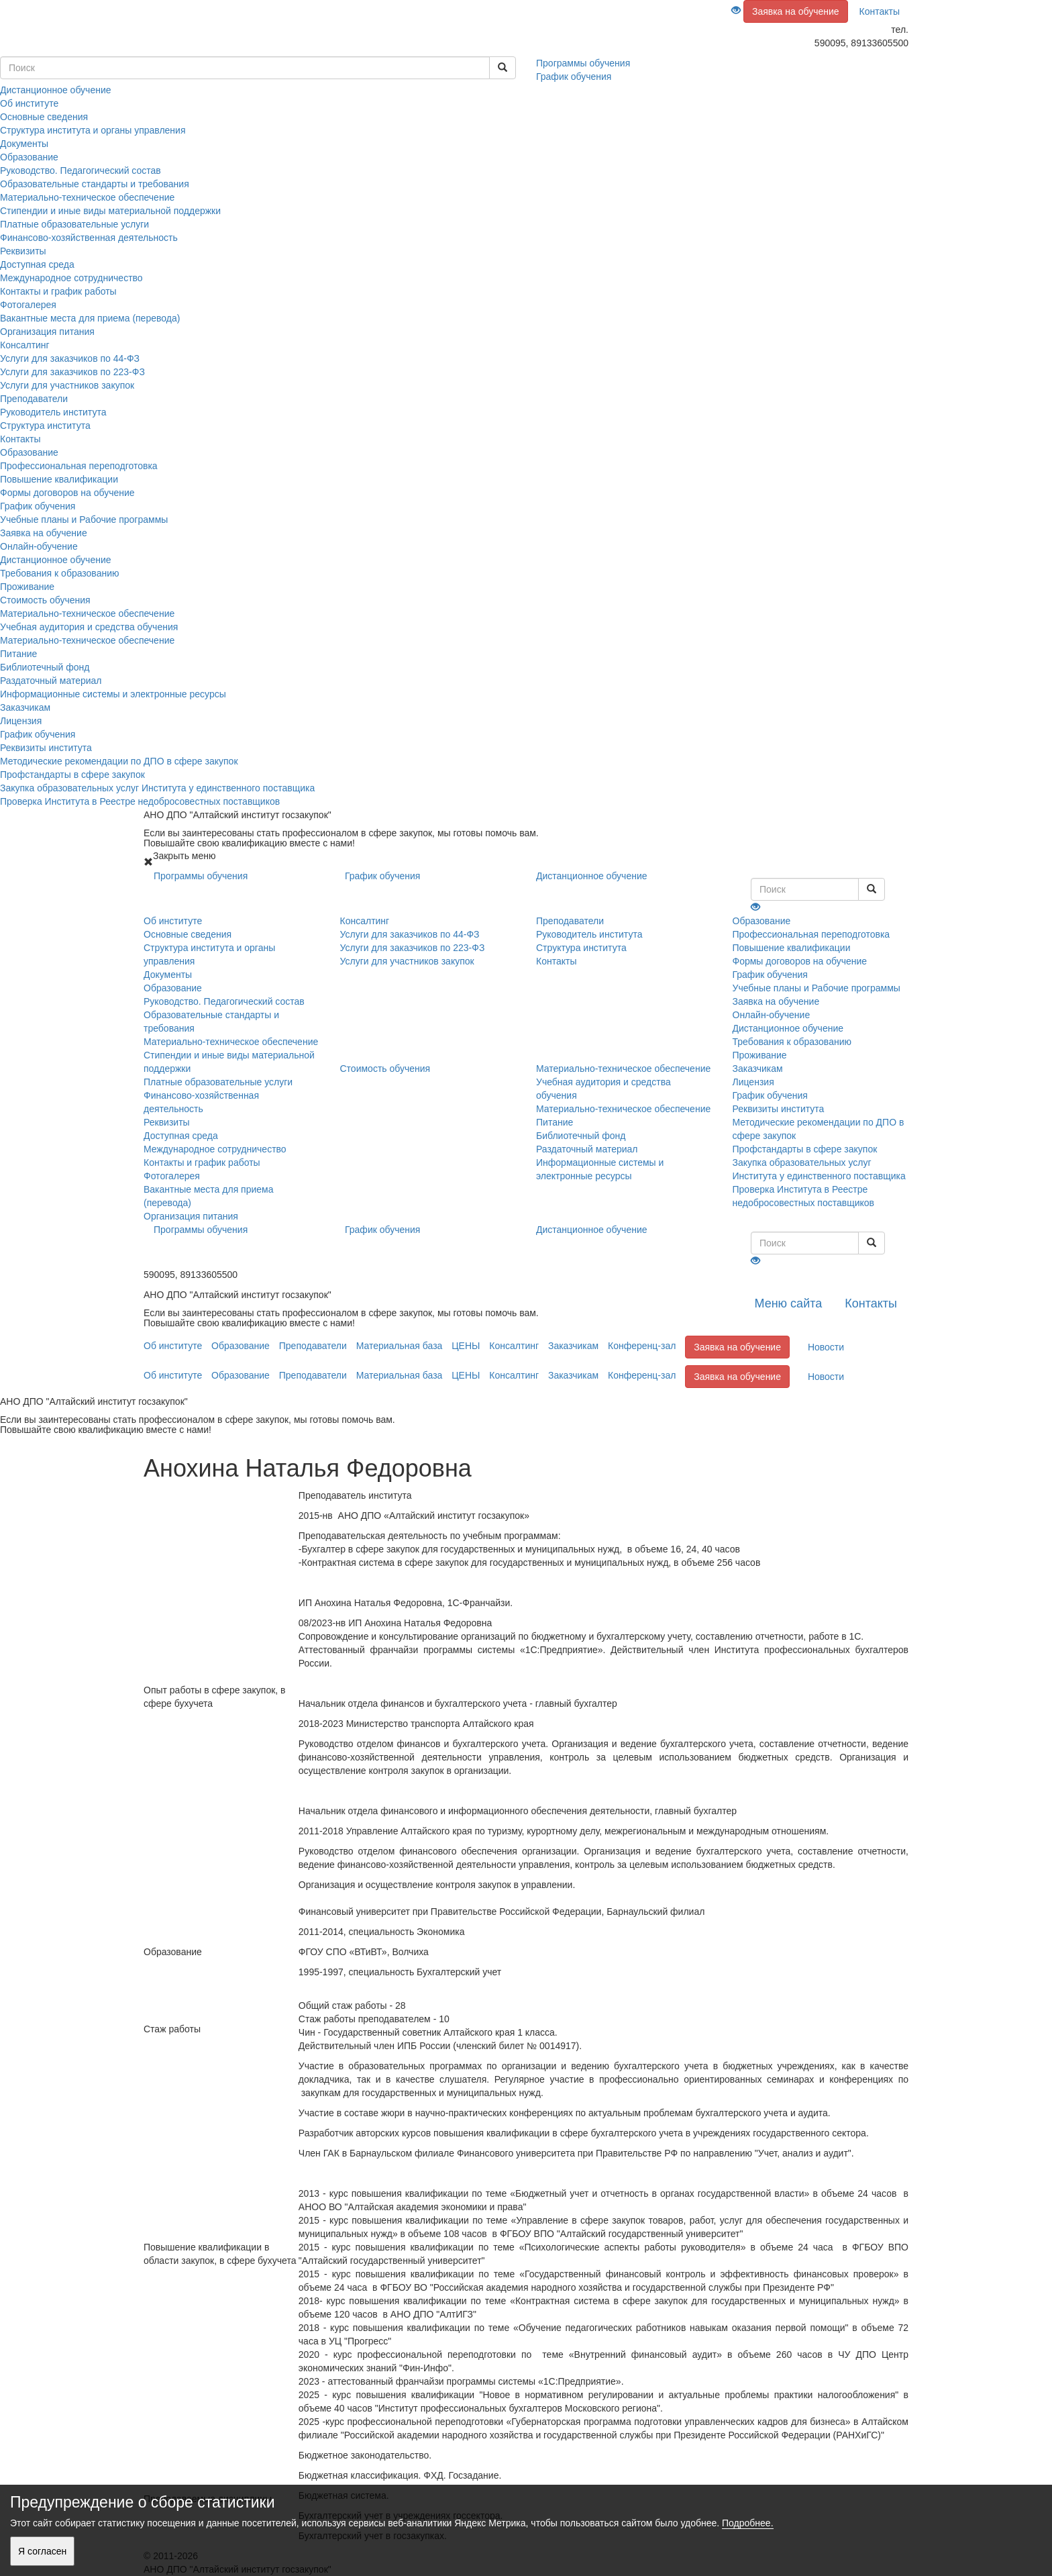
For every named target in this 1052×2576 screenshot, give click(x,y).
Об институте (29, 103)
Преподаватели (34, 398)
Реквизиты (23, 251)
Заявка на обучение (795, 11)
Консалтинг (25, 345)
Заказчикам (25, 707)
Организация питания (47, 331)
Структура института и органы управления (93, 130)
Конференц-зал (642, 1345)
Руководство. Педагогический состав (80, 170)
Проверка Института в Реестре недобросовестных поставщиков (140, 801)
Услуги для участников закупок (67, 385)
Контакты (879, 11)
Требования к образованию (59, 573)
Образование (29, 157)
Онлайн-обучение (39, 546)
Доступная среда (37, 264)
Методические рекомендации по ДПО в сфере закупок (119, 761)
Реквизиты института (46, 747)
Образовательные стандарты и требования (94, 184)
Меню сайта (788, 1303)
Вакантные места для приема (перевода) (90, 318)
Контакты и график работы (58, 291)
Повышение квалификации (59, 479)
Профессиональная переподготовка (79, 465)
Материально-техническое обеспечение (87, 197)
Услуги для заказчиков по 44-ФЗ (70, 358)
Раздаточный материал (51, 680)
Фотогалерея (28, 304)
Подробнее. (748, 2523)
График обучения (37, 506)
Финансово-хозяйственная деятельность (89, 237)
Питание (18, 653)
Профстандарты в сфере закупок (72, 774)
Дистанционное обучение (55, 559)
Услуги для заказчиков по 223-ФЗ (72, 371)
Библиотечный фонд (44, 667)
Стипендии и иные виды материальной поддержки (110, 210)
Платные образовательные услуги (74, 224)
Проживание (27, 586)
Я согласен (42, 2551)
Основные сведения (44, 116)
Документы (24, 143)
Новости (826, 1347)
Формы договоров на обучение (67, 492)
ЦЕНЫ (466, 1345)
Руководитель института (53, 412)
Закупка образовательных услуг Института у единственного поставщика (157, 788)
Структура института (45, 425)
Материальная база (399, 1345)
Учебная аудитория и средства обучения (89, 627)
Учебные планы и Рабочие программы (84, 519)
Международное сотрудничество (71, 278)
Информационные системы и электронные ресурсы (113, 694)
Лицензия (21, 720)
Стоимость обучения (45, 600)
